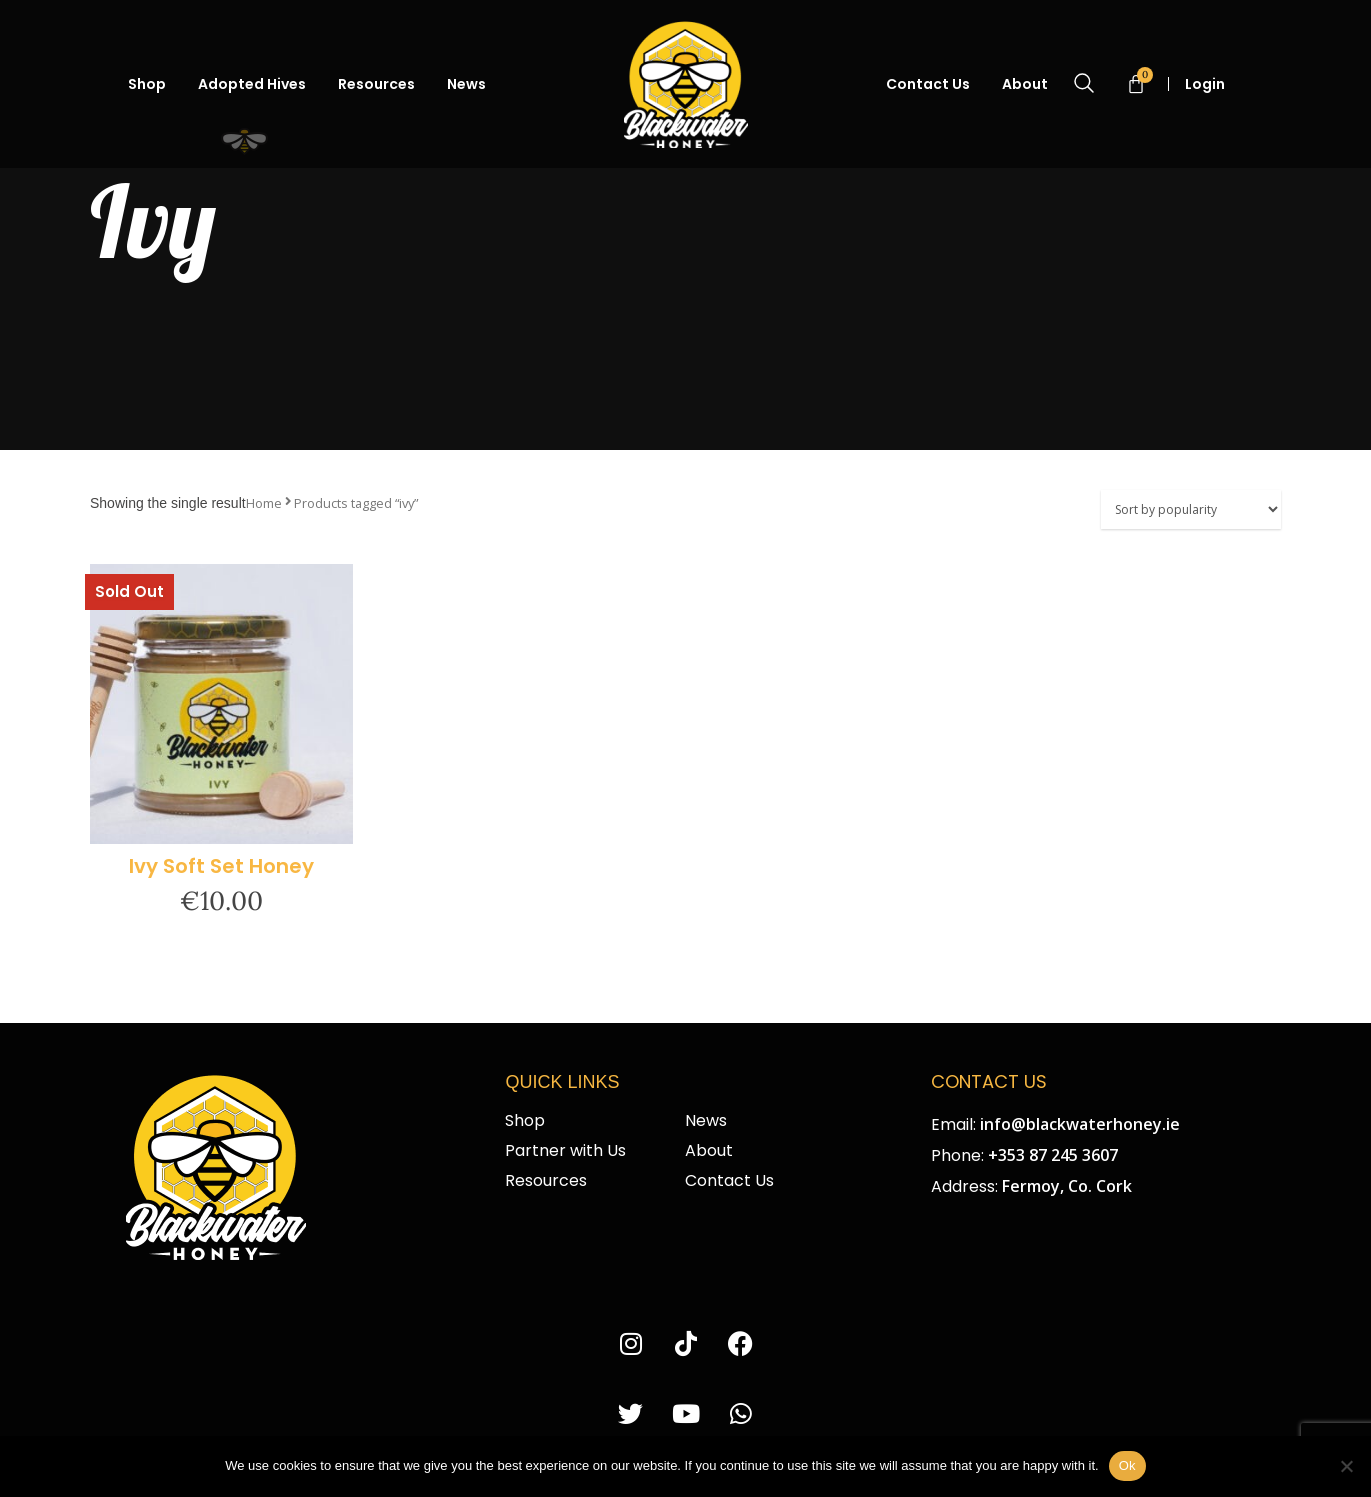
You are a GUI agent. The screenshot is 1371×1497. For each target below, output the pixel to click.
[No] (1346, 1466)
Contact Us (928, 84)
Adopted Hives (252, 84)
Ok (1127, 1465)
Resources (376, 84)
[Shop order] (1191, 509)
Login (1213, 84)
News (466, 84)
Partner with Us (565, 1151)
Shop (147, 84)
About (1025, 84)
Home (264, 503)
